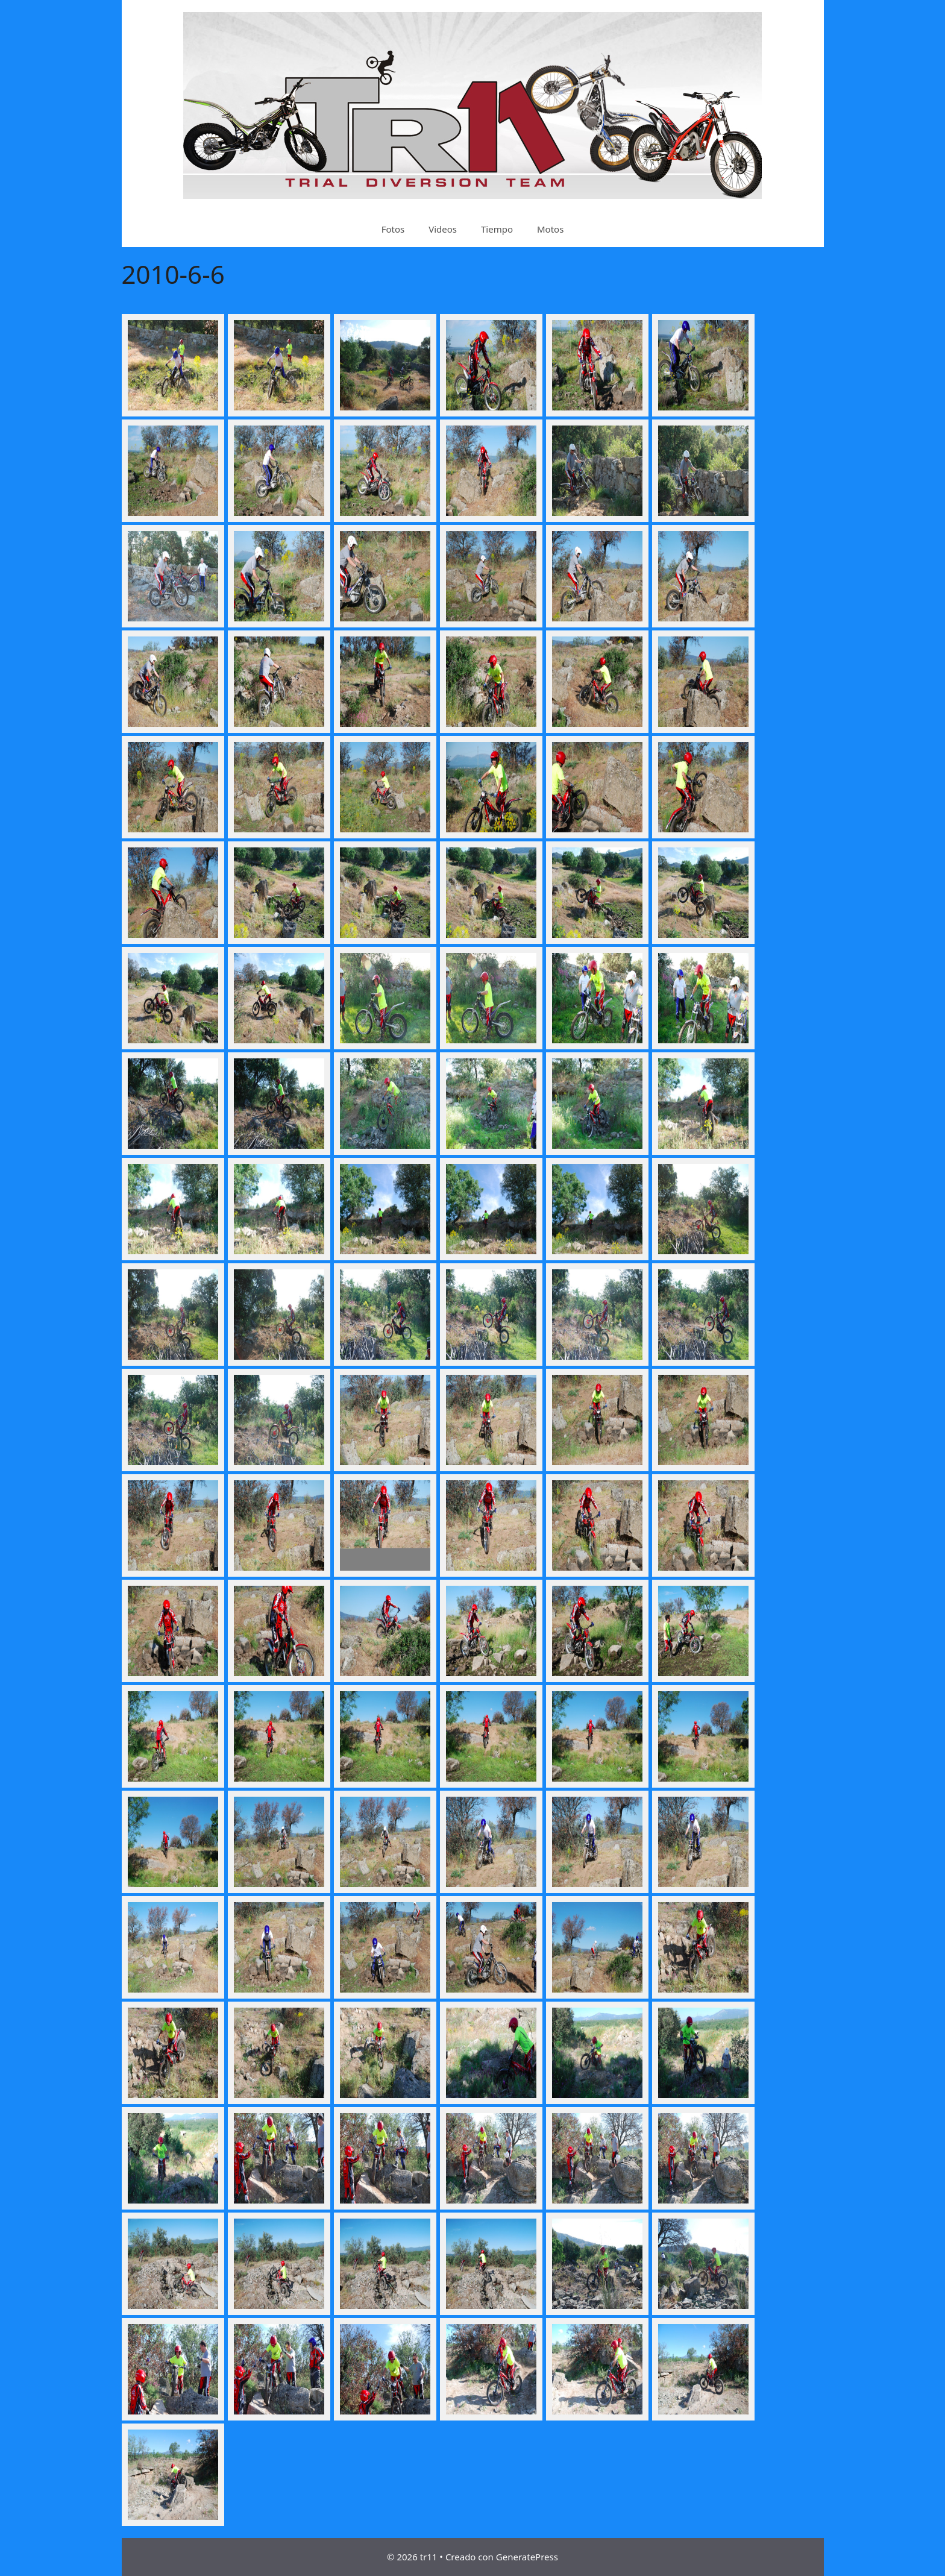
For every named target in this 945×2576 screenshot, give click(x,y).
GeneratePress (527, 2557)
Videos (443, 229)
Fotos (393, 229)
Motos (550, 229)
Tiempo (497, 229)
